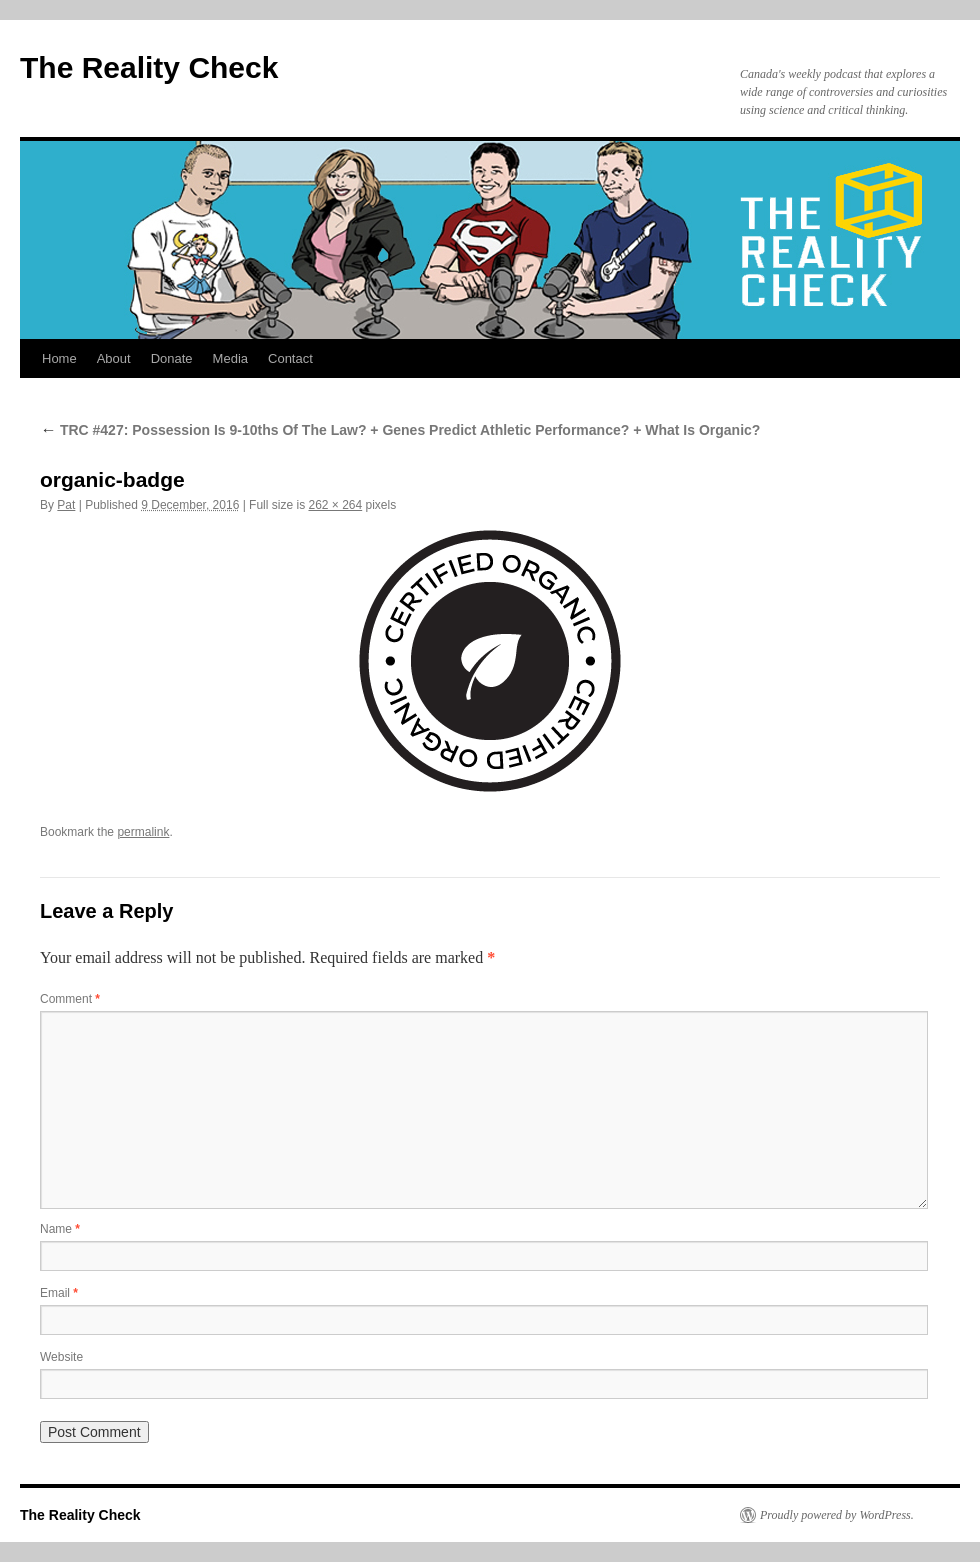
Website (61, 1357)
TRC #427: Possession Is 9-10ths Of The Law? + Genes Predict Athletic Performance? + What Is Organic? (400, 430)
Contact (290, 358)
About (114, 358)
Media (230, 358)
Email (59, 1293)
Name (60, 1229)
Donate (172, 358)
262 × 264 (335, 505)
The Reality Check (149, 67)
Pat (66, 505)
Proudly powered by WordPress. (837, 1515)
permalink (143, 832)
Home (59, 358)
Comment (70, 999)
